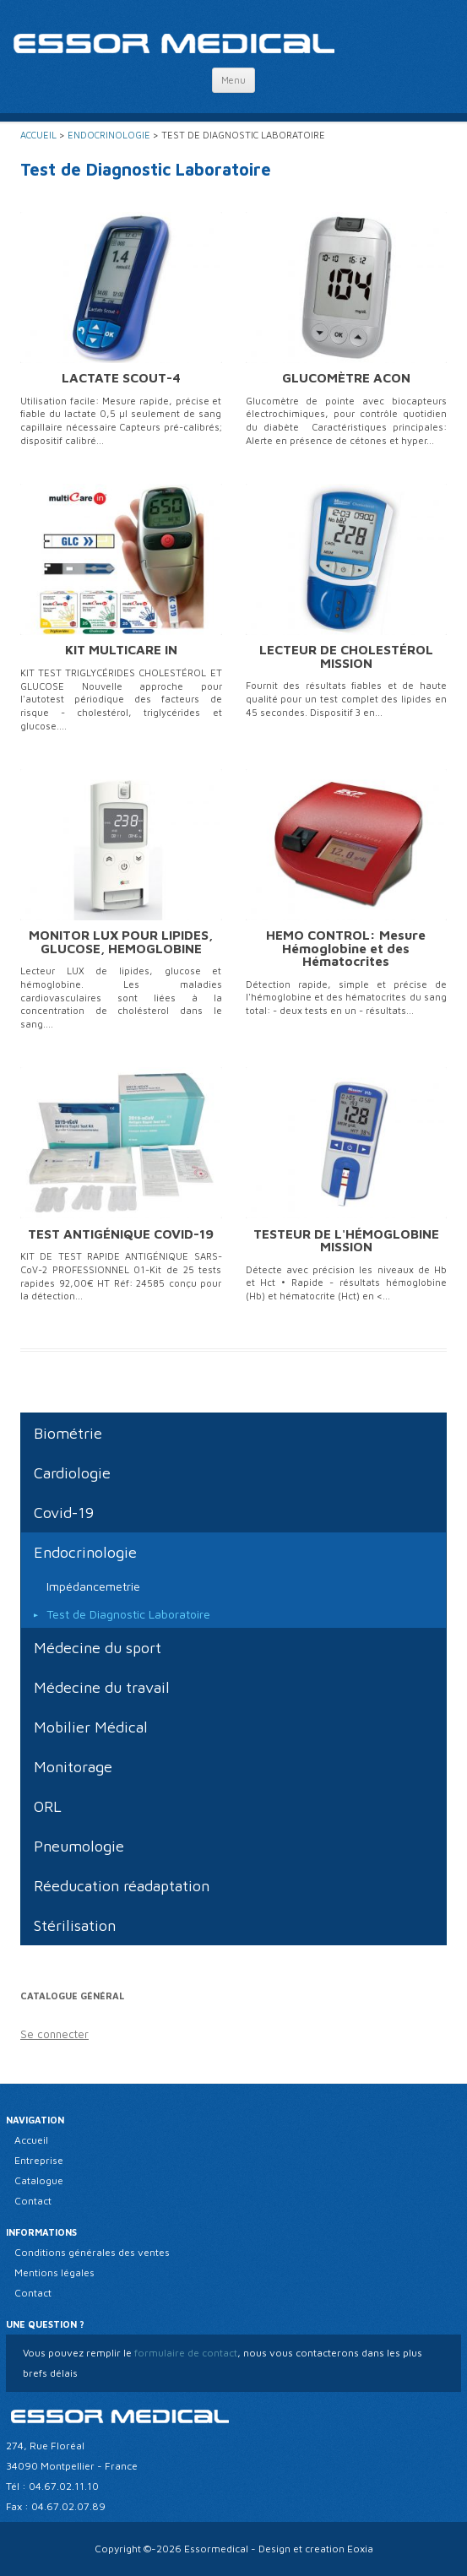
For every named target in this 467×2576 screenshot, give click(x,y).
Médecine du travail (102, 1687)
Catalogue (38, 2180)
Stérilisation (75, 1925)
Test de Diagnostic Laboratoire (128, 1614)
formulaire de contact (184, 2352)
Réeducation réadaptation (121, 1886)
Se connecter (54, 2034)
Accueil (38, 134)
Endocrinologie (109, 134)
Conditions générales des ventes (92, 2252)
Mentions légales (54, 2272)
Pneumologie (79, 1846)
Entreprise (38, 2160)
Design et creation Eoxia (315, 2548)
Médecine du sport (97, 1648)
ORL (48, 1806)
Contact (33, 2200)
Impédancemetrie (93, 1586)
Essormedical (216, 2548)
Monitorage (73, 1767)
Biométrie (68, 1433)
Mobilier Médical (91, 1727)
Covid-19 (64, 1512)
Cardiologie (72, 1473)
